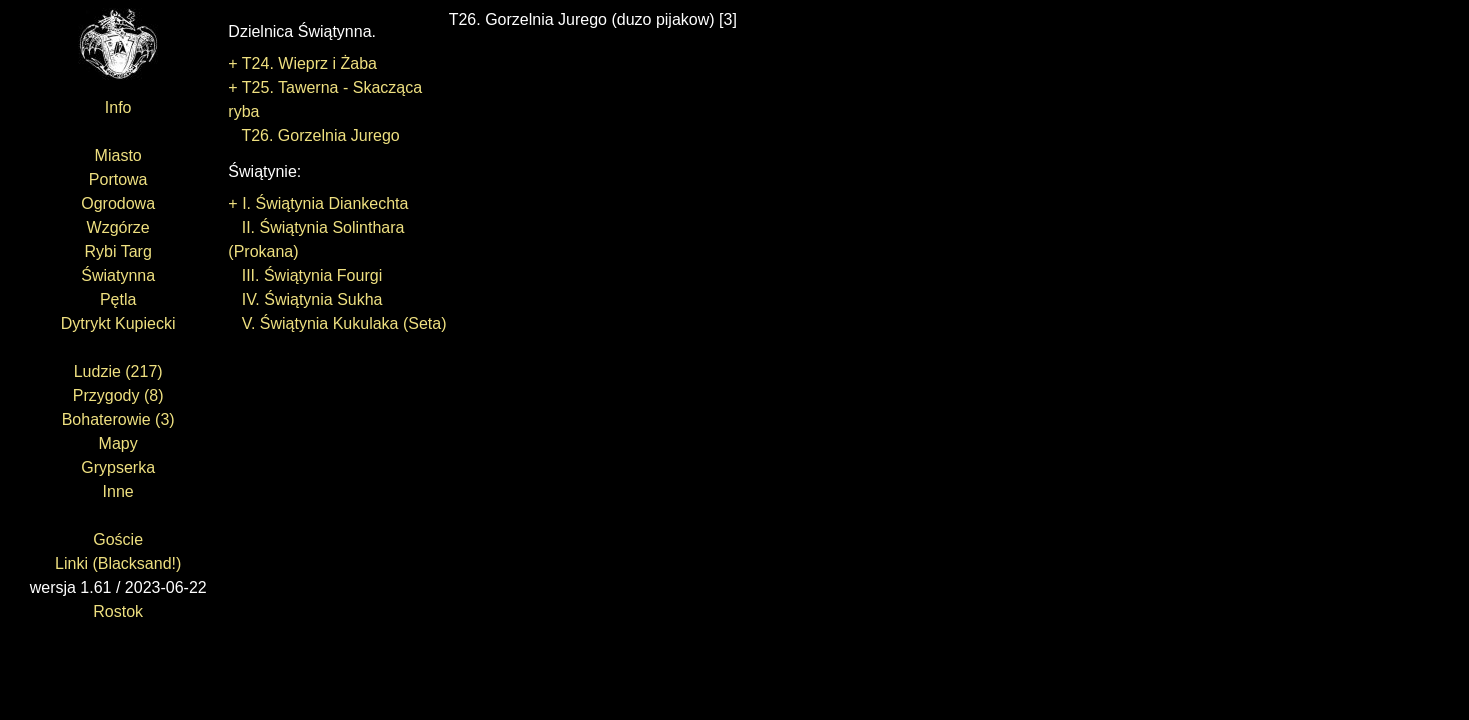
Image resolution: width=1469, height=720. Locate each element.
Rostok (118, 611)
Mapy (118, 443)
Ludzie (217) (118, 371)
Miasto (118, 155)
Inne (118, 491)
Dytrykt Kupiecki (118, 323)
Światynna (118, 275)
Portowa (118, 179)
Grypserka (118, 467)
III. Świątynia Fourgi (305, 275)
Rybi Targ (118, 251)
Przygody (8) (118, 395)
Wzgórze (118, 227)
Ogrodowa (118, 203)
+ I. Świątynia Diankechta (318, 203)
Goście (118, 539)
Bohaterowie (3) (118, 419)
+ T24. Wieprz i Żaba (302, 63)
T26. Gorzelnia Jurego (313, 135)
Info (118, 107)
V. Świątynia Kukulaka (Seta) (337, 323)
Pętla (118, 299)
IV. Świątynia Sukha (305, 299)
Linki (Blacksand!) (118, 563)
